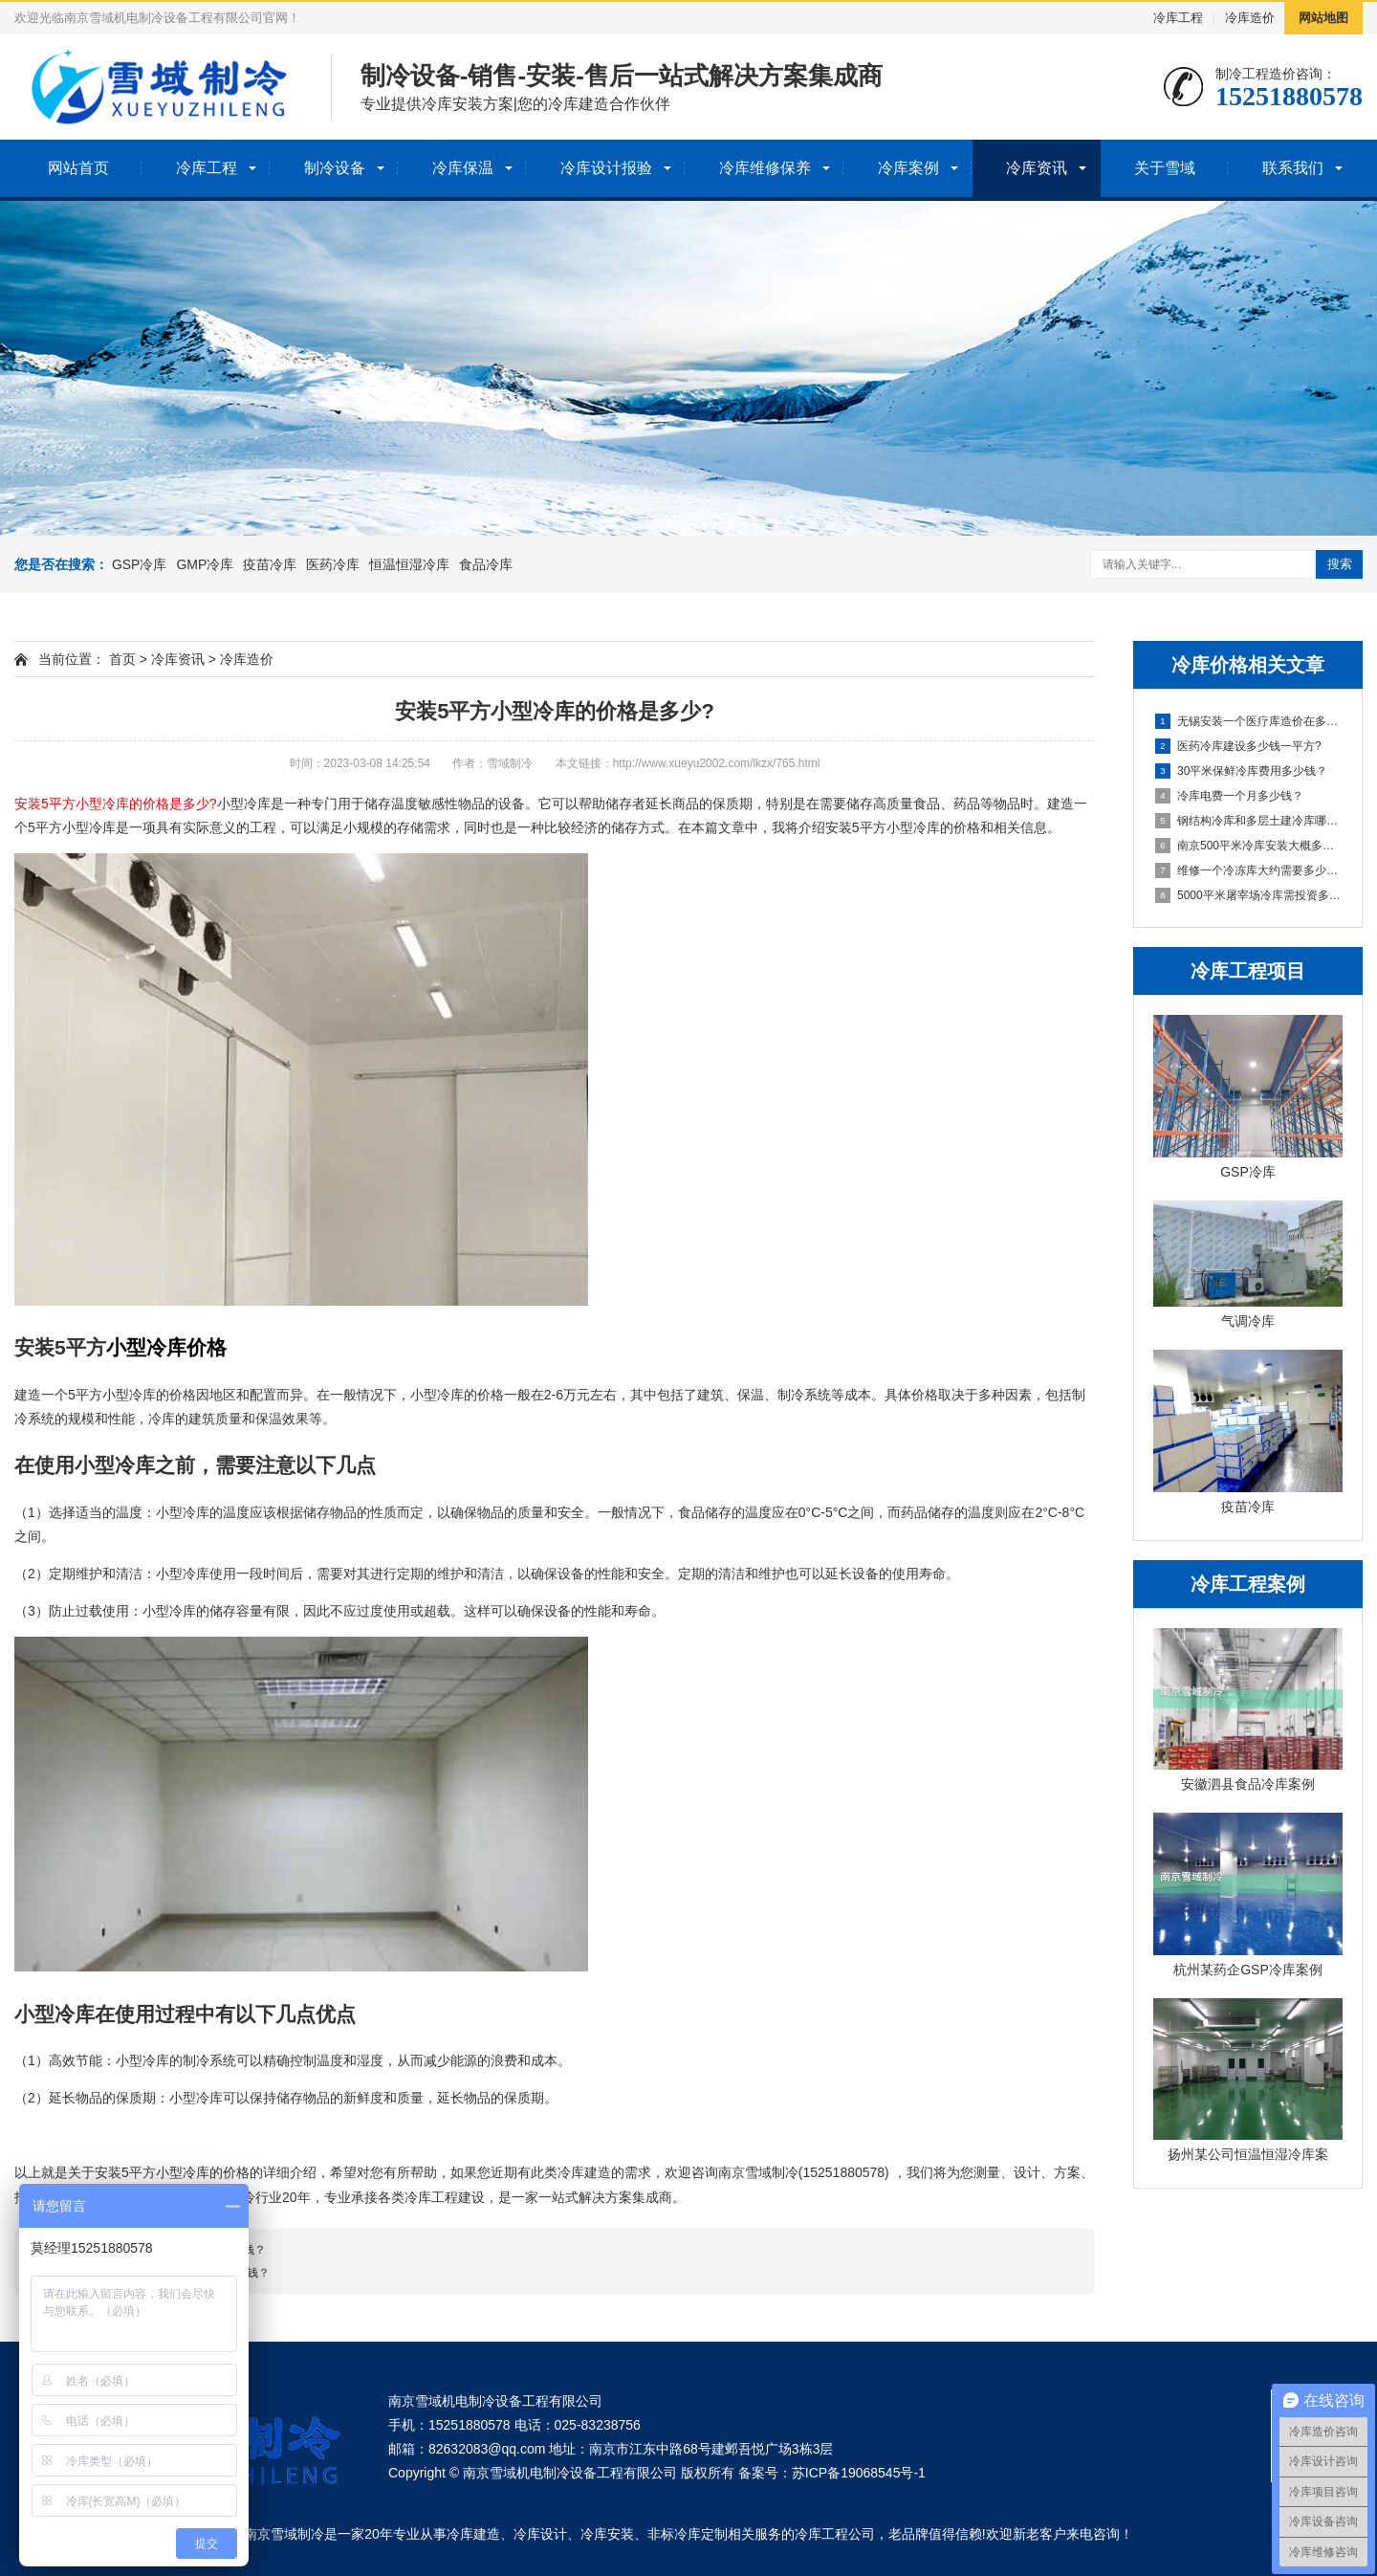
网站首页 (78, 168)
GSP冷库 (139, 564)
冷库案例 (908, 168)
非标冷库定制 (687, 2534)
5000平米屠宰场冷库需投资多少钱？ (1249, 895)
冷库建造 (473, 2534)
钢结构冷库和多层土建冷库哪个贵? (1249, 820)
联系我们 (1292, 168)
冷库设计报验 (606, 168)
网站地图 (1323, 18)
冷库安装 (607, 2534)
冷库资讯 (1036, 168)
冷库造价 (1250, 18)
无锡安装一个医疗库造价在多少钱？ (1249, 721)
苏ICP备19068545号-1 (859, 2472)
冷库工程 (1178, 18)
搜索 (1339, 564)
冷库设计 (540, 2534)
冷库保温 (462, 168)
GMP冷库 (204, 564)
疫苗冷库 (269, 564)
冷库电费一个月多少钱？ (1229, 796)
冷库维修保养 (765, 168)
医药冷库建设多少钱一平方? (1238, 746)
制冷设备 (334, 168)
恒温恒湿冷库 (409, 564)
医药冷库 (333, 564)
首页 (122, 659)
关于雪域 (1164, 168)
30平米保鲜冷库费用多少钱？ (1241, 771)
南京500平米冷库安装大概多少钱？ (1249, 845)
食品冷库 (486, 564)
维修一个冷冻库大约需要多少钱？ (1249, 870)
